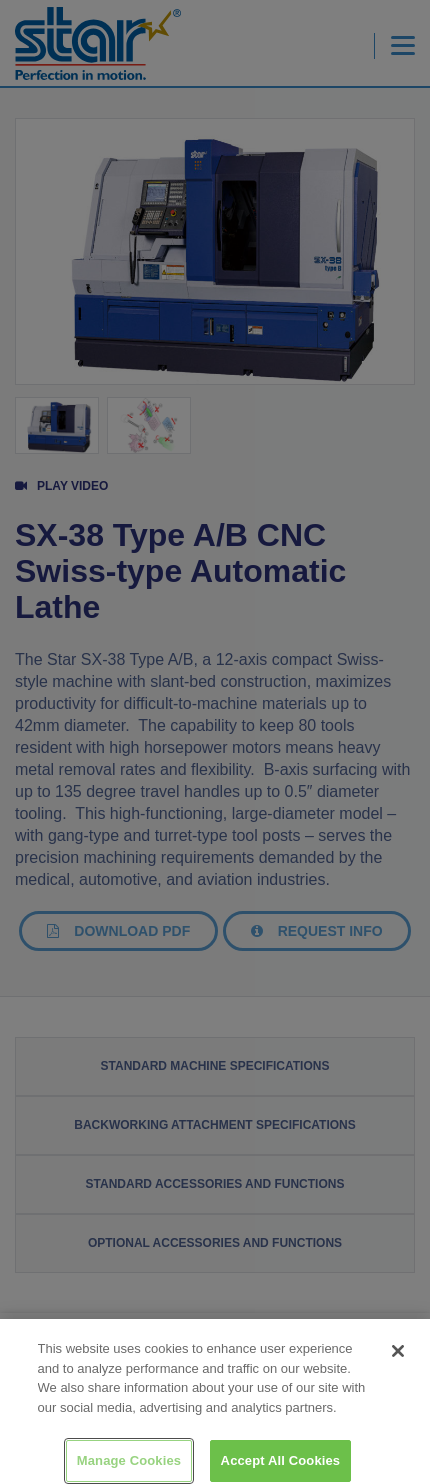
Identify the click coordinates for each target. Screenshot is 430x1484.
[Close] (398, 1359)
